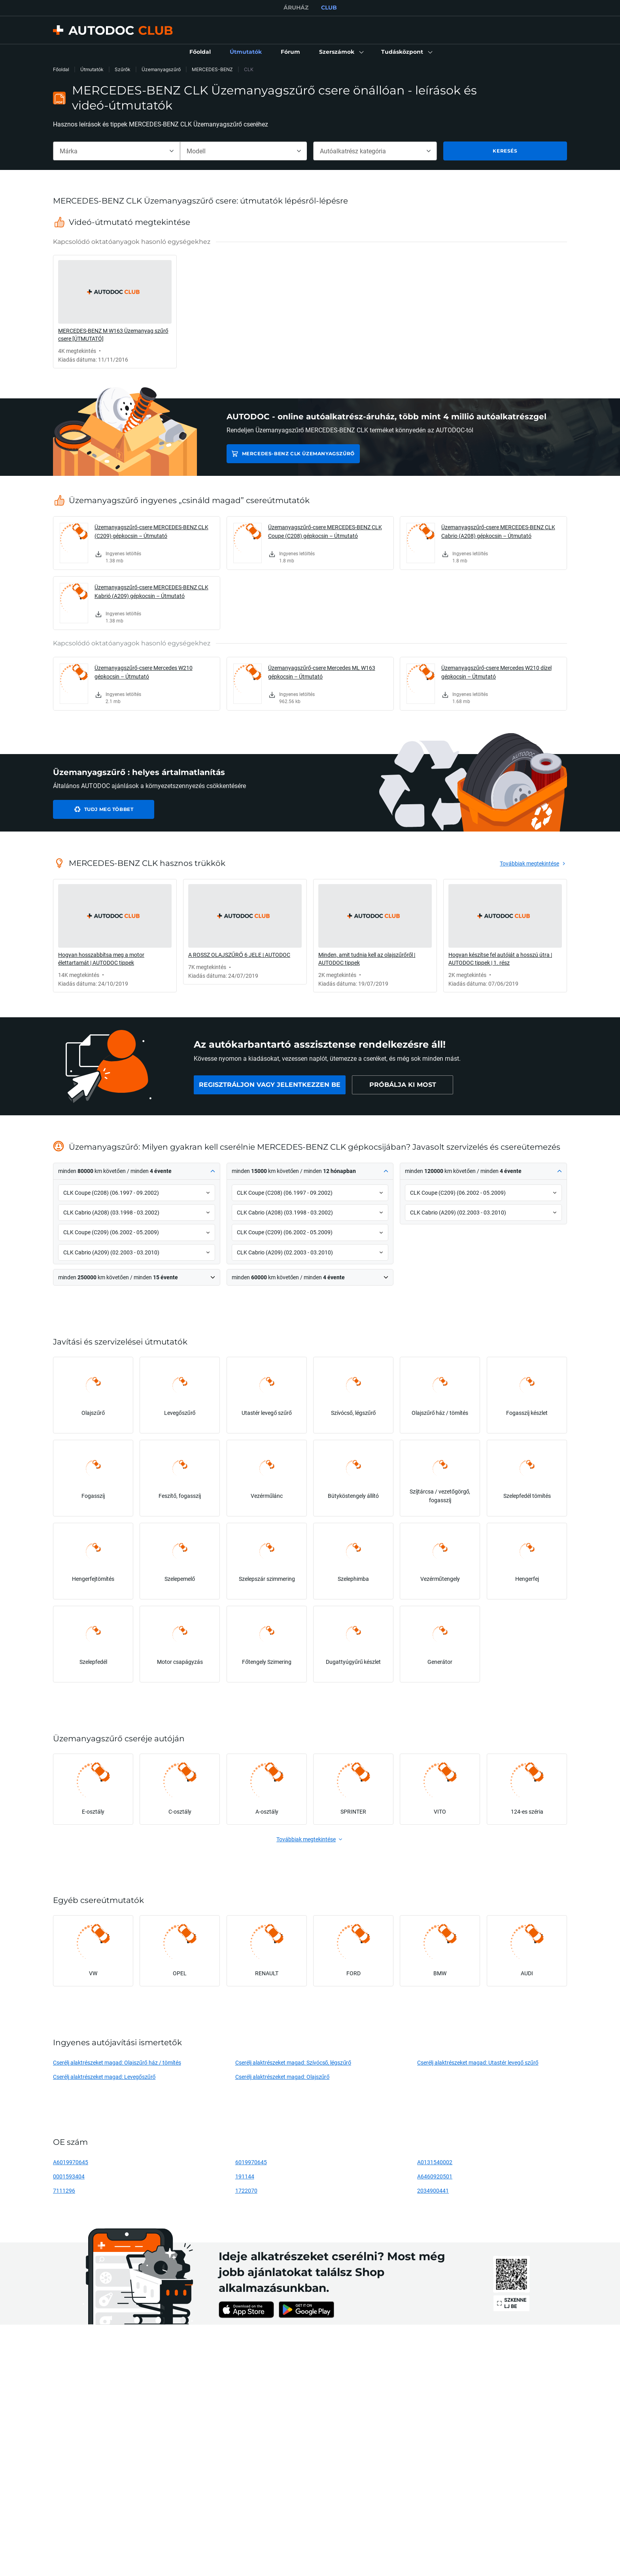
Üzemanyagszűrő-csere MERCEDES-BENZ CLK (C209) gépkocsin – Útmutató (151, 531)
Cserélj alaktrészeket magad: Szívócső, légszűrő (293, 2062)
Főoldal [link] (61, 69)
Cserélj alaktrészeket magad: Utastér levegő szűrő (477, 2062)
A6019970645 (70, 2162)
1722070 (246, 2190)
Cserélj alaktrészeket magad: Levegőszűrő (104, 2076)
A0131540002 (434, 2162)
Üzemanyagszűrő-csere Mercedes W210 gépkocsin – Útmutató (144, 672)
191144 (244, 2176)
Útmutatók (92, 69)
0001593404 (69, 2176)
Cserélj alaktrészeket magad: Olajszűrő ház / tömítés (117, 2062)
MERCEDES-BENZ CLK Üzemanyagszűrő (298, 453)
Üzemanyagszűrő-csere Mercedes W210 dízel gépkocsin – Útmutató (496, 672)
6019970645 (251, 2162)
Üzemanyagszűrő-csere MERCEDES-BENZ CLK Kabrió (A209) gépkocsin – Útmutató (151, 591)
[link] (200, 52)
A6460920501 (434, 2176)
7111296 (64, 2190)
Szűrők (122, 69)
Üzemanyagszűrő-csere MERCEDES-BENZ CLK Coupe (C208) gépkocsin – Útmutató (325, 531)
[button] (341, 52)
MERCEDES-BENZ (212, 69)
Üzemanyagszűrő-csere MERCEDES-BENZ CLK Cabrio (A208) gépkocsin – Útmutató (498, 531)
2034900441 (433, 2190)
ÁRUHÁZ (296, 7)
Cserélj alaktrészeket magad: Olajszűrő (282, 2076)
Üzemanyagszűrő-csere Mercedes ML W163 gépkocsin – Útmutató (321, 672)
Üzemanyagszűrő (161, 69)
